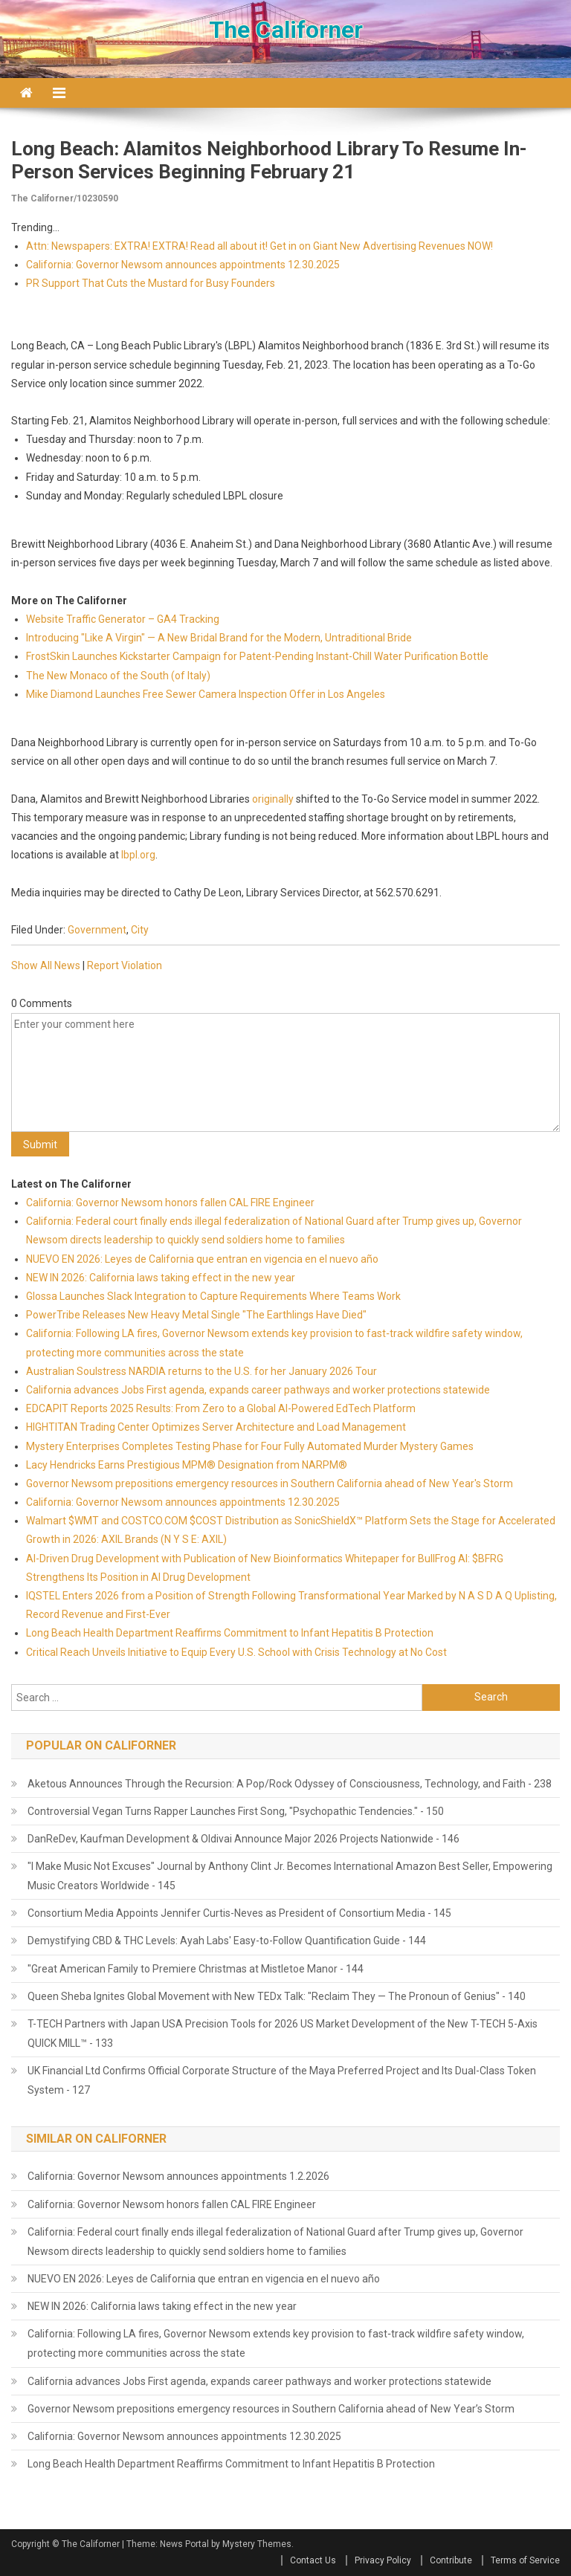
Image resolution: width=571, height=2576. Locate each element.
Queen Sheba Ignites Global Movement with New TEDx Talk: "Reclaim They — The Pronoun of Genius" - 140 (277, 1996)
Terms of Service (525, 2560)
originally (273, 799)
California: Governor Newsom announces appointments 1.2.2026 (178, 2176)
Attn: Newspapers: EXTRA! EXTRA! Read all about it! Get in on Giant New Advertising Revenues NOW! (259, 246)
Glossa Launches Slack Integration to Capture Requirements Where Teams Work (213, 1296)
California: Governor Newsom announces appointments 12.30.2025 (183, 265)
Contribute (451, 2560)
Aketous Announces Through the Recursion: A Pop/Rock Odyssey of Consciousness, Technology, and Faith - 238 (290, 1784)
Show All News (45, 965)
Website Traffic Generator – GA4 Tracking (122, 619)
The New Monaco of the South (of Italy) (118, 676)
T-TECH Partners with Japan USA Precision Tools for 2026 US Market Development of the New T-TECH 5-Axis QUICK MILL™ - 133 (283, 2033)
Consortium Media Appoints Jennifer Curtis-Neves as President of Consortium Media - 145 (239, 1913)
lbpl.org (138, 855)
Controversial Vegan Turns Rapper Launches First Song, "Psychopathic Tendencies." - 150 (236, 1811)
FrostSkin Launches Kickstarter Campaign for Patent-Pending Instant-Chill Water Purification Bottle (257, 656)
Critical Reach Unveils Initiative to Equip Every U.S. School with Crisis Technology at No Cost (236, 1652)
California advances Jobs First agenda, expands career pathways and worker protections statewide (258, 1390)
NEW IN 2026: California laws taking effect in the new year (160, 1278)
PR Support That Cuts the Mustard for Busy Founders (150, 283)
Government (97, 930)
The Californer (286, 30)
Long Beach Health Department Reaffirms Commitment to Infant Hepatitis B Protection (229, 1633)
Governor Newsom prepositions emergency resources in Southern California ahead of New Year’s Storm (271, 2409)
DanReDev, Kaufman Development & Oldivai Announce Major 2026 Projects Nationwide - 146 (243, 1839)
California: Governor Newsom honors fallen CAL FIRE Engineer (170, 1202)
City (140, 930)
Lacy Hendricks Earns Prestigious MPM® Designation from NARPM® (186, 1465)
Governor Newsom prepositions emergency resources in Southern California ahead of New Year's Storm (269, 1483)
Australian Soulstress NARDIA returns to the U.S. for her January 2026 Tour (201, 1371)
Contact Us (313, 2560)
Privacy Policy (383, 2560)
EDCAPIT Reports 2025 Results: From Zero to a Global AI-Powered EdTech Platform (221, 1408)
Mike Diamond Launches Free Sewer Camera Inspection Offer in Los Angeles (205, 694)
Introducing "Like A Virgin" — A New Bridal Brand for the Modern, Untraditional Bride (219, 638)
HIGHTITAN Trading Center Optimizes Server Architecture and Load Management (216, 1427)
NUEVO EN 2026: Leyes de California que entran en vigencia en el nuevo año (202, 1259)
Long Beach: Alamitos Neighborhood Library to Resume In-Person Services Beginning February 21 (269, 160)
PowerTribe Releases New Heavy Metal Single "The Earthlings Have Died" (196, 1315)
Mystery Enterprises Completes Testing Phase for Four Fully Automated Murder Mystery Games (250, 1446)
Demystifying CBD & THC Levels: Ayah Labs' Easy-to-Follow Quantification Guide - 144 (227, 1940)
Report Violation (124, 965)
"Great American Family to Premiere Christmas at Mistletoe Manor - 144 (196, 1969)
